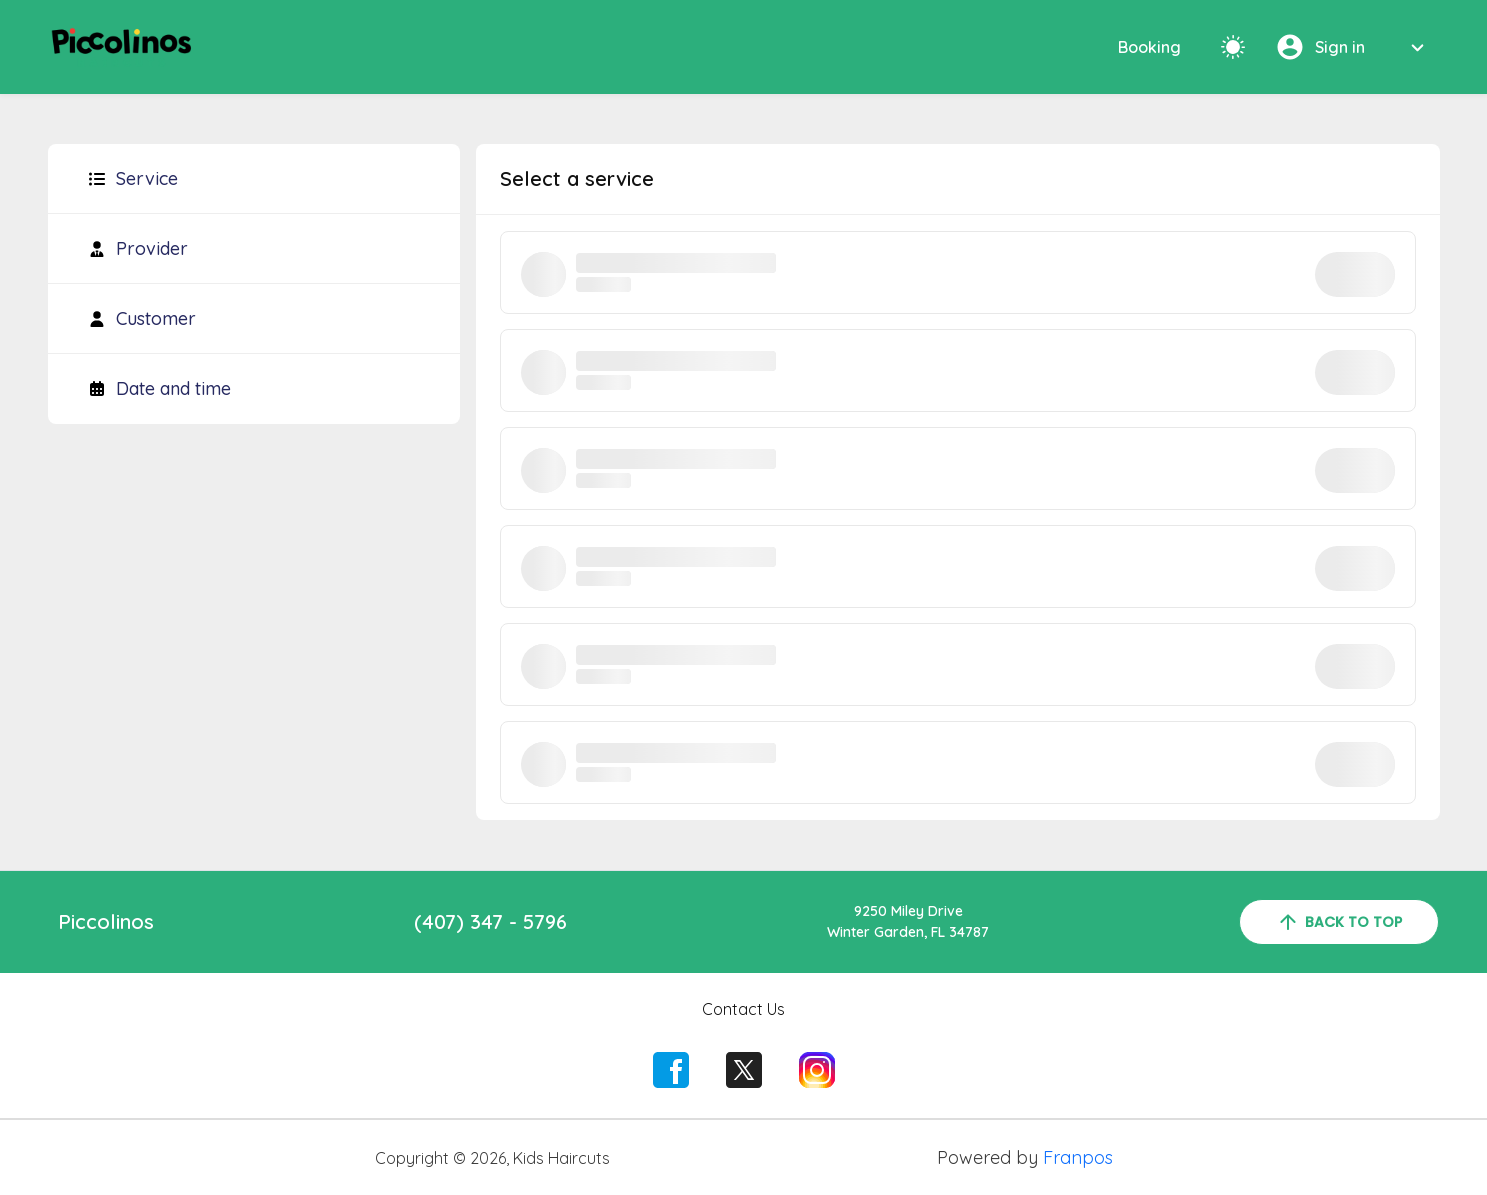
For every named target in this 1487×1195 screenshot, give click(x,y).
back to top (1339, 922)
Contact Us (743, 1009)
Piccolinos (106, 921)
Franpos (1078, 1157)
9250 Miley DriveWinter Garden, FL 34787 (908, 921)
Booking (1149, 47)
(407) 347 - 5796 (490, 921)
